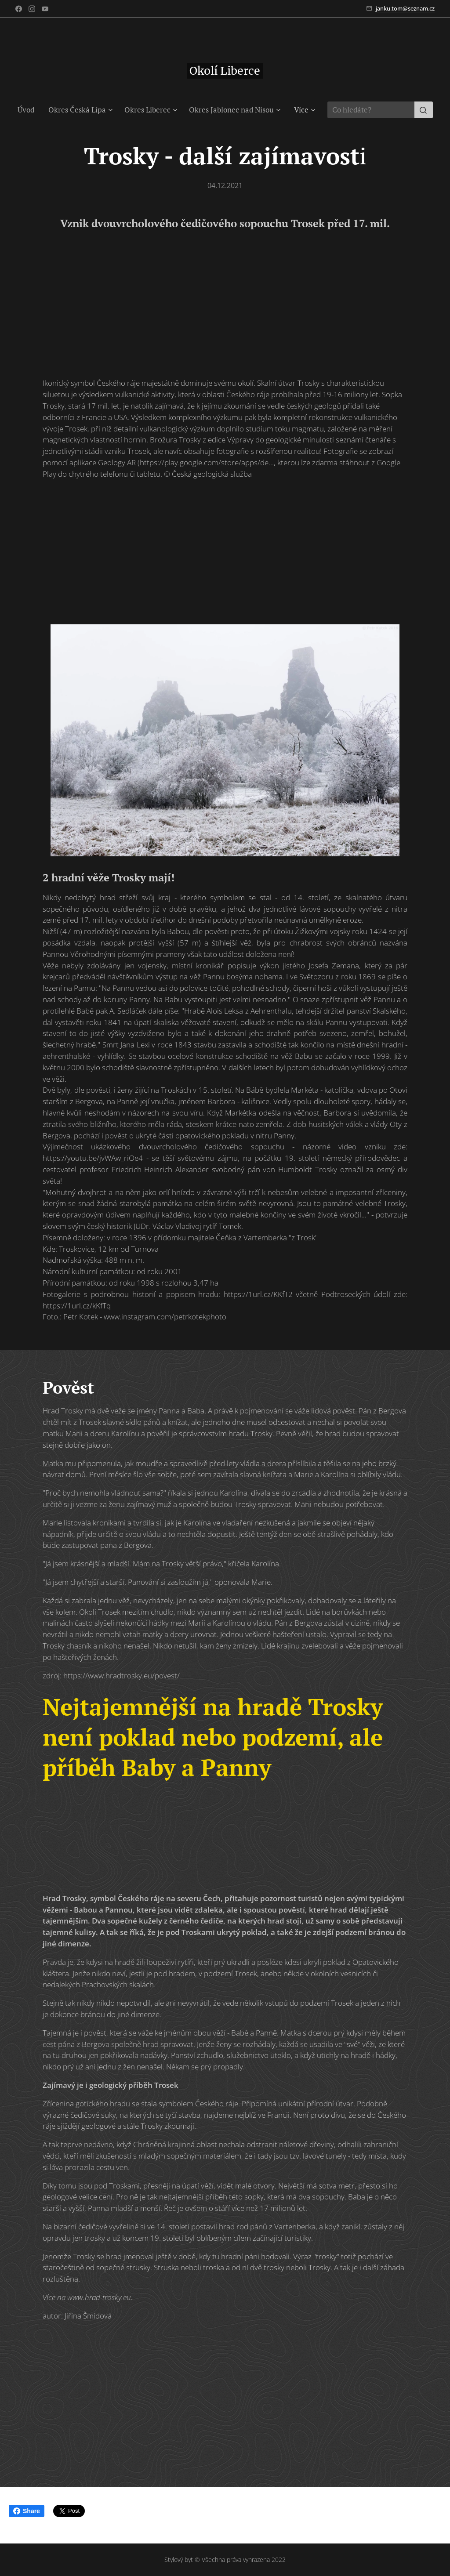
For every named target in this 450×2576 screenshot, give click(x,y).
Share (26, 2510)
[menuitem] (29, 110)
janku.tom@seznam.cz (405, 8)
